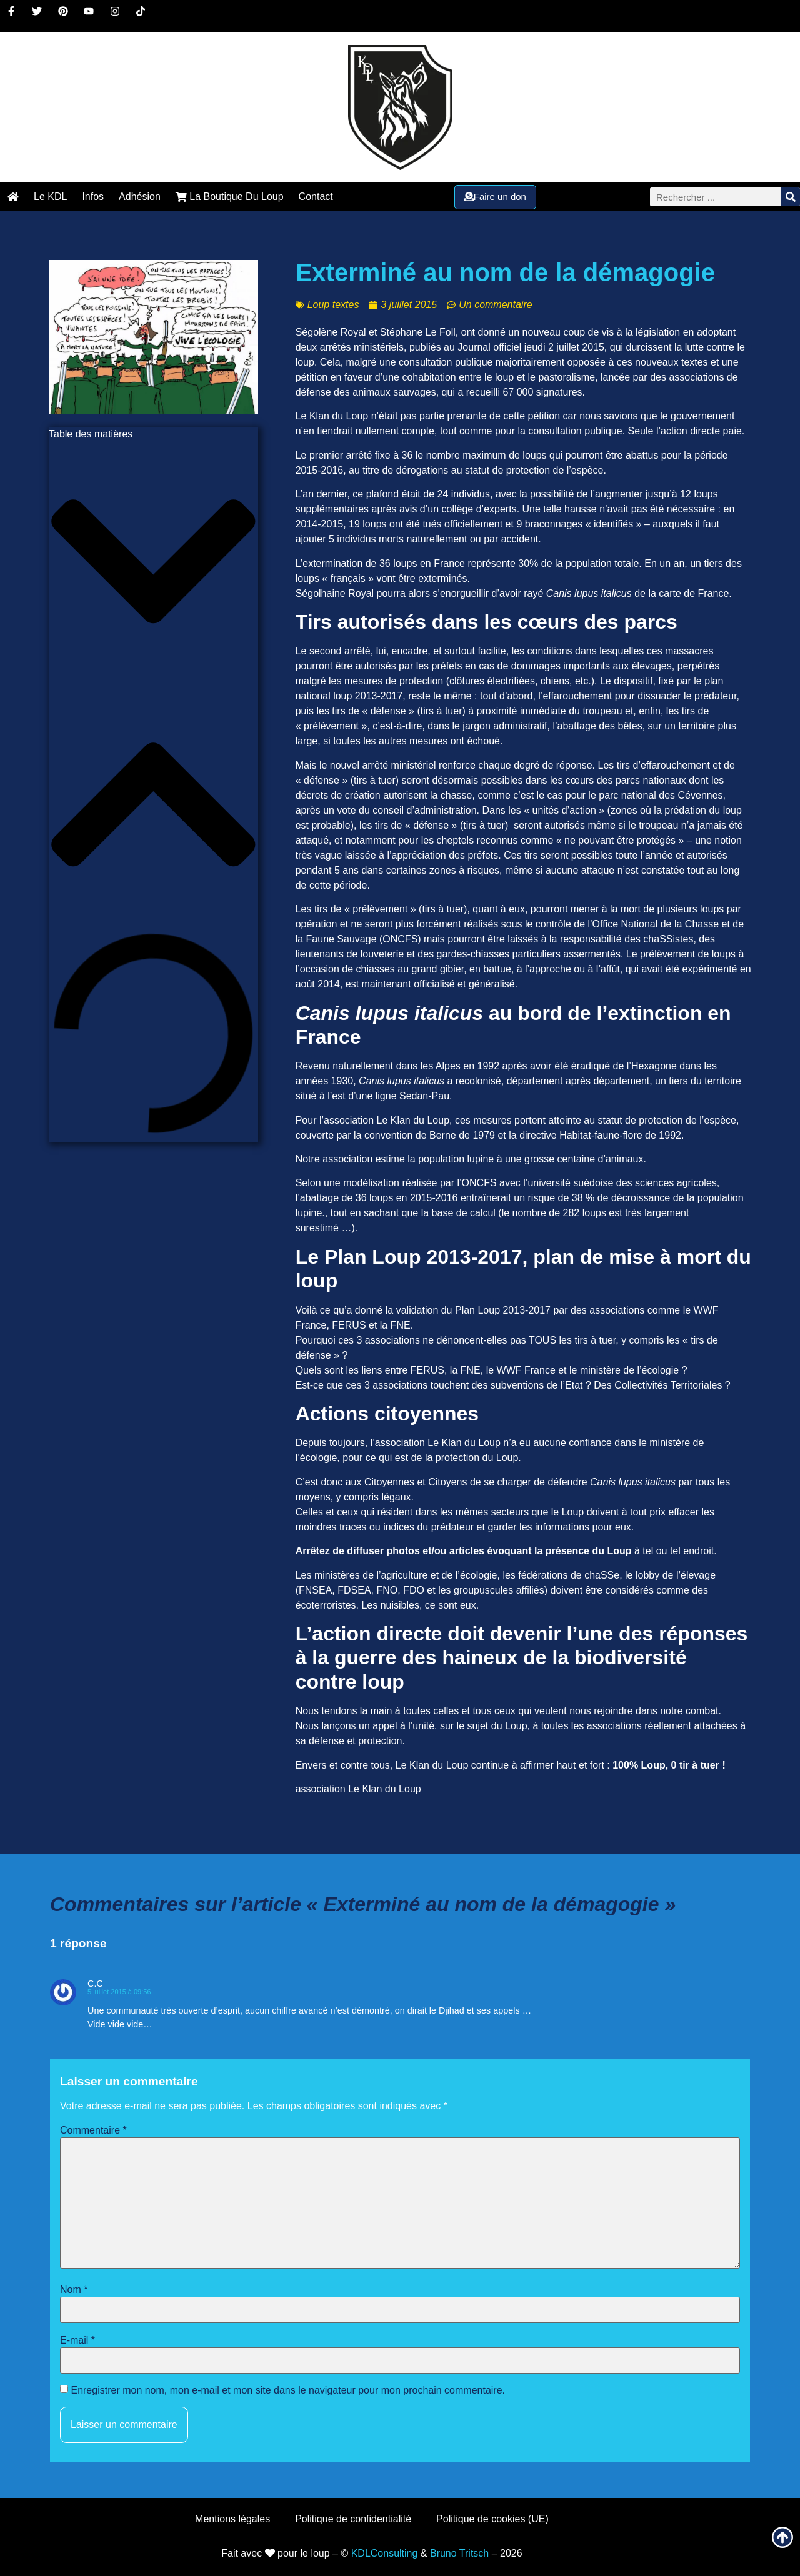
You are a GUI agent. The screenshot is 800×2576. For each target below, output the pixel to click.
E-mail (77, 2340)
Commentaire (93, 2130)
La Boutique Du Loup (230, 196)
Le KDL (50, 196)
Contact (316, 196)
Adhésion (140, 196)
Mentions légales (232, 2519)
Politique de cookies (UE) (492, 2519)
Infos (93, 196)
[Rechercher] (790, 196)
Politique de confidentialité (353, 2519)
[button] (153, 563)
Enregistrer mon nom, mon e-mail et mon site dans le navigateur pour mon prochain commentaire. (288, 2390)
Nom (74, 2290)
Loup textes (333, 304)
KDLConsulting (384, 2553)
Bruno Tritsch (459, 2553)
